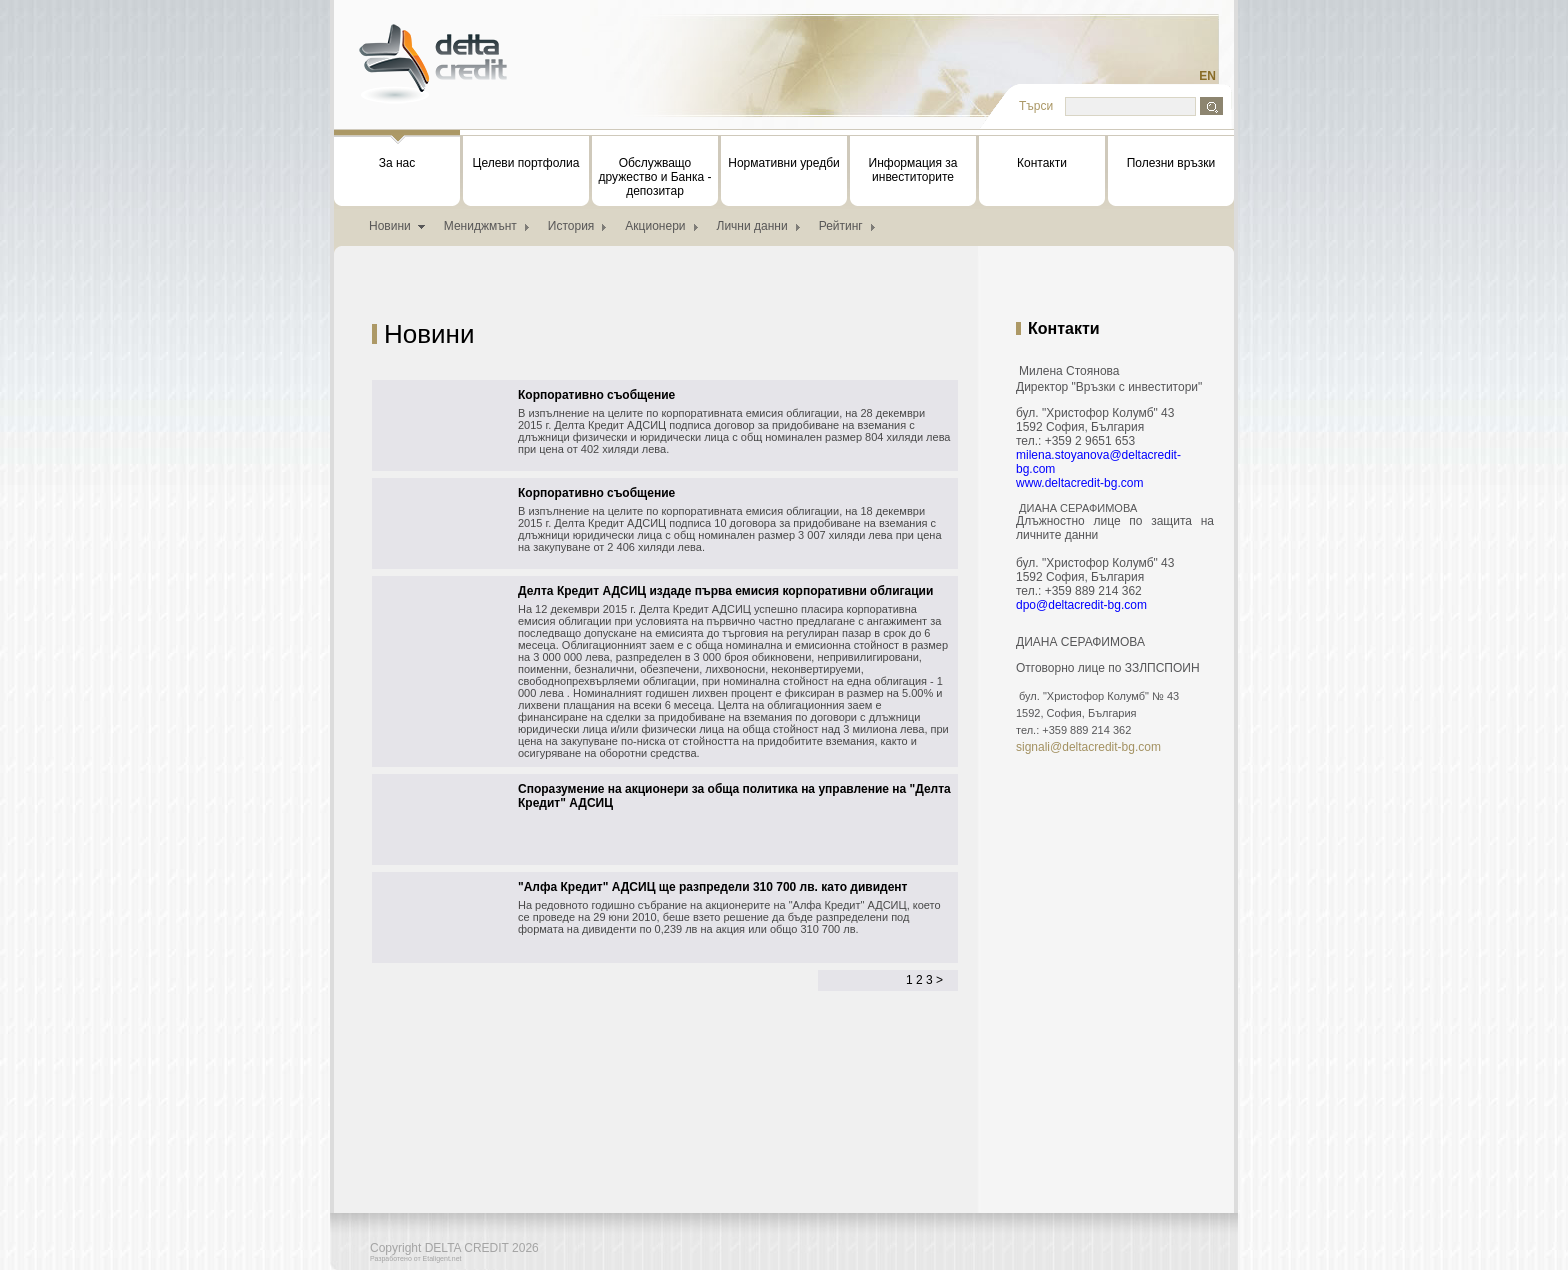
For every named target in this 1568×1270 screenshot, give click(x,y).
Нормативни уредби (783, 163)
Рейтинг (841, 226)
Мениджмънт (480, 226)
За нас (397, 153)
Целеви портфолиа (526, 163)
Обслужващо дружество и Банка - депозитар (655, 177)
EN (1207, 76)
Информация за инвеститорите (913, 170)
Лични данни (752, 226)
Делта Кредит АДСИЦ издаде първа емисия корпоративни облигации (725, 591)
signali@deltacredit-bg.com (1088, 747)
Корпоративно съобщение (596, 395)
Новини (390, 226)
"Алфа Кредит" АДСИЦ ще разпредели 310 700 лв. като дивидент (713, 887)
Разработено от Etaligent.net (416, 1258)
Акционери (655, 226)
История (571, 226)
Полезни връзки (1171, 163)
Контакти (1042, 163)
